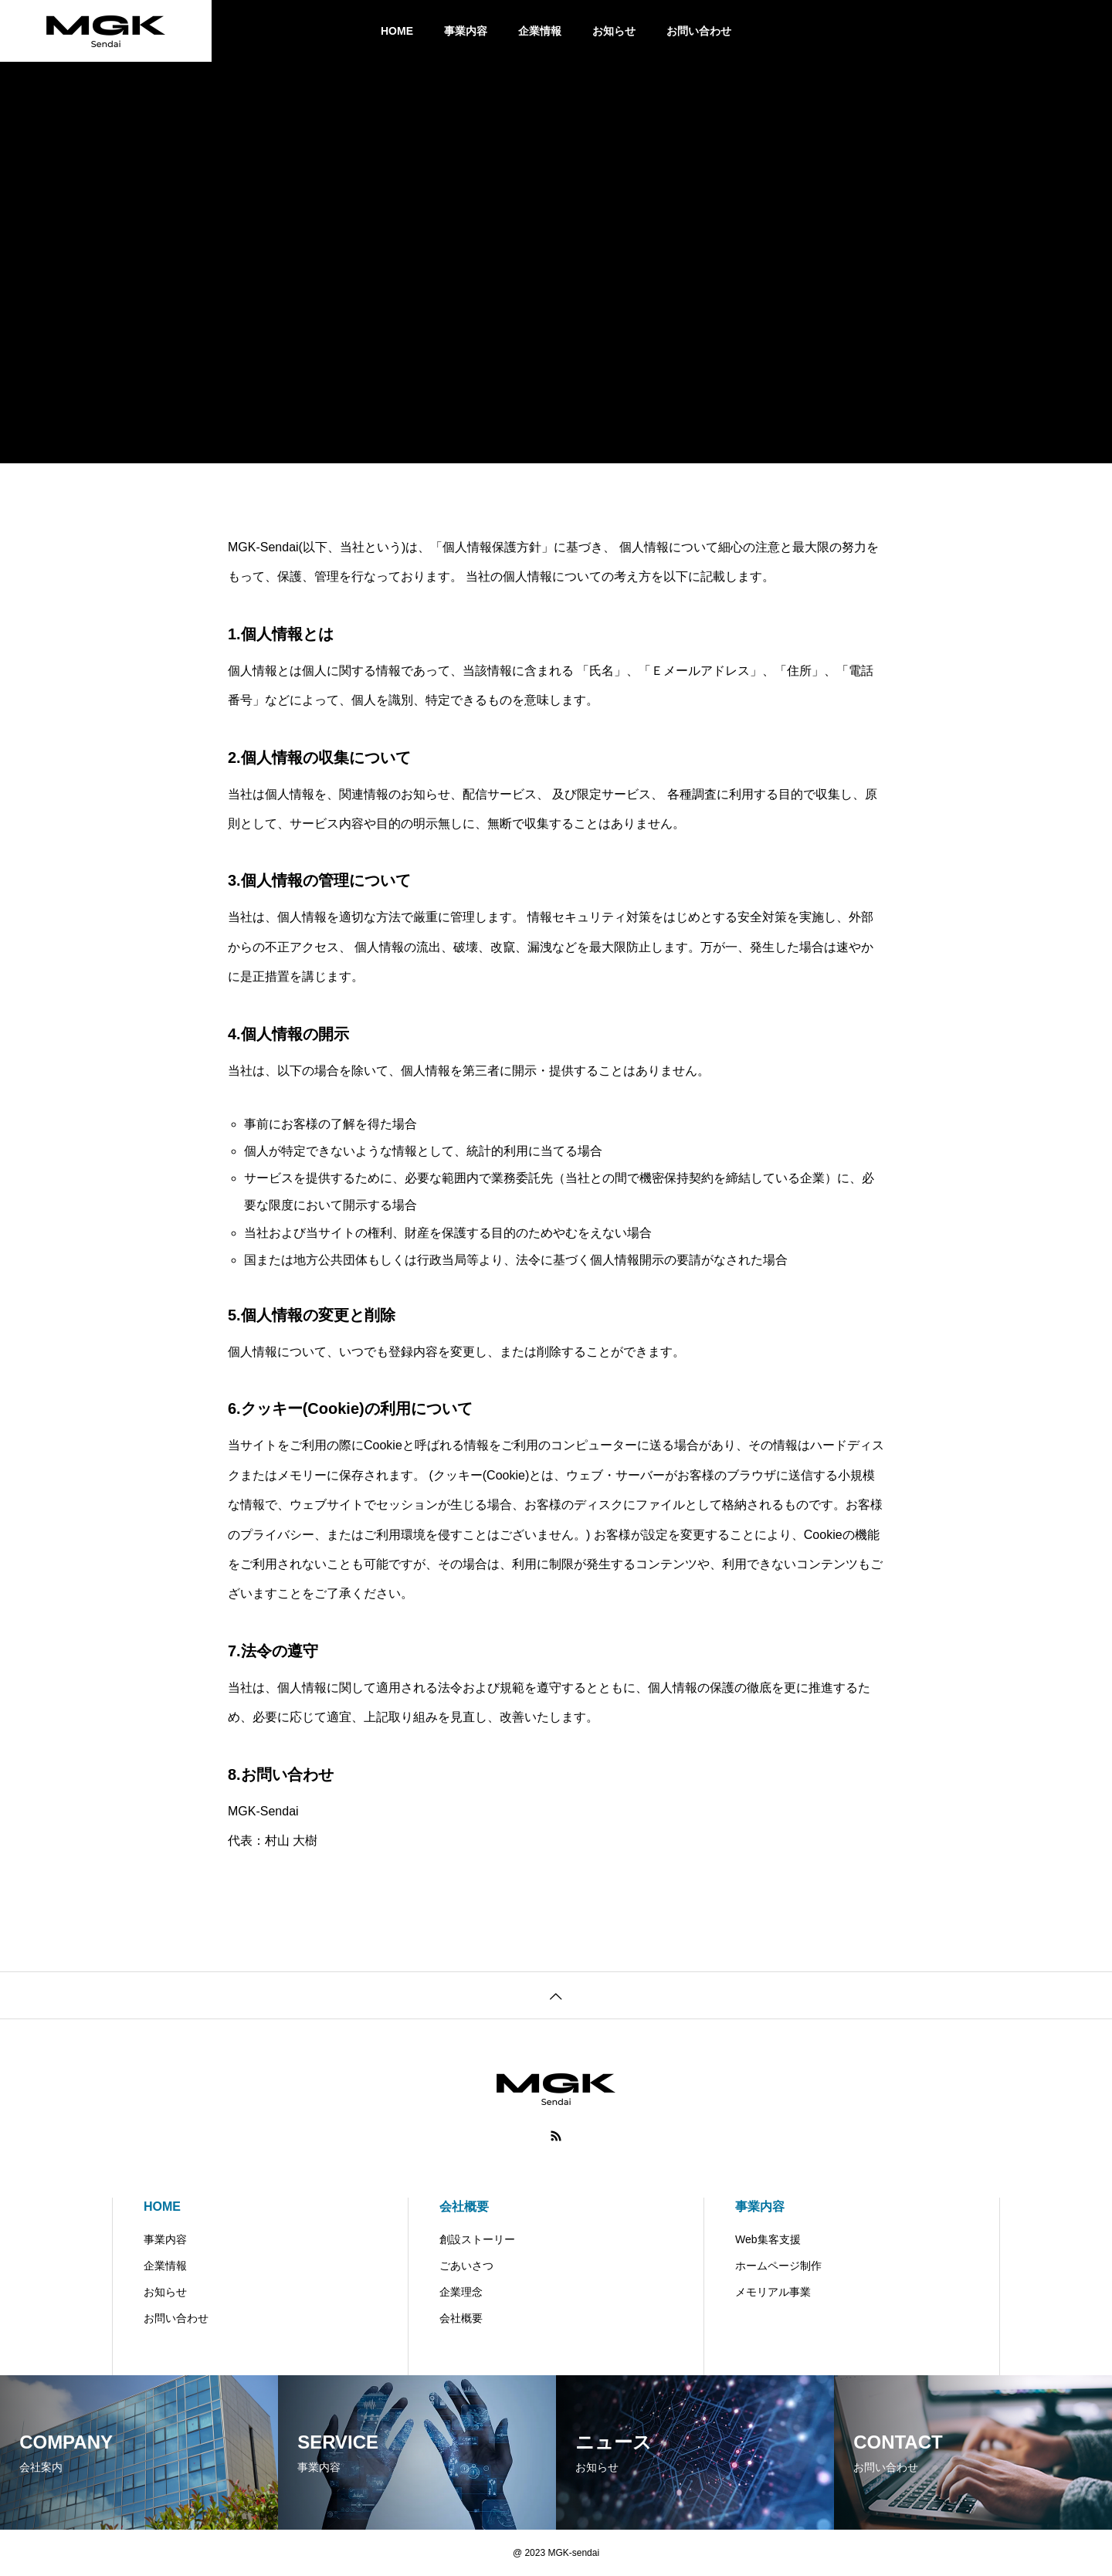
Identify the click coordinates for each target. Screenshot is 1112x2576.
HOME (397, 31)
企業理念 (461, 2292)
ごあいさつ (466, 2265)
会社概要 (464, 2206)
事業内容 (465, 31)
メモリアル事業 (773, 2292)
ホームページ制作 (778, 2265)
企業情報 (539, 31)
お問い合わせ (698, 31)
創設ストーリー (477, 2239)
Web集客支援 (768, 2239)
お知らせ (614, 31)
